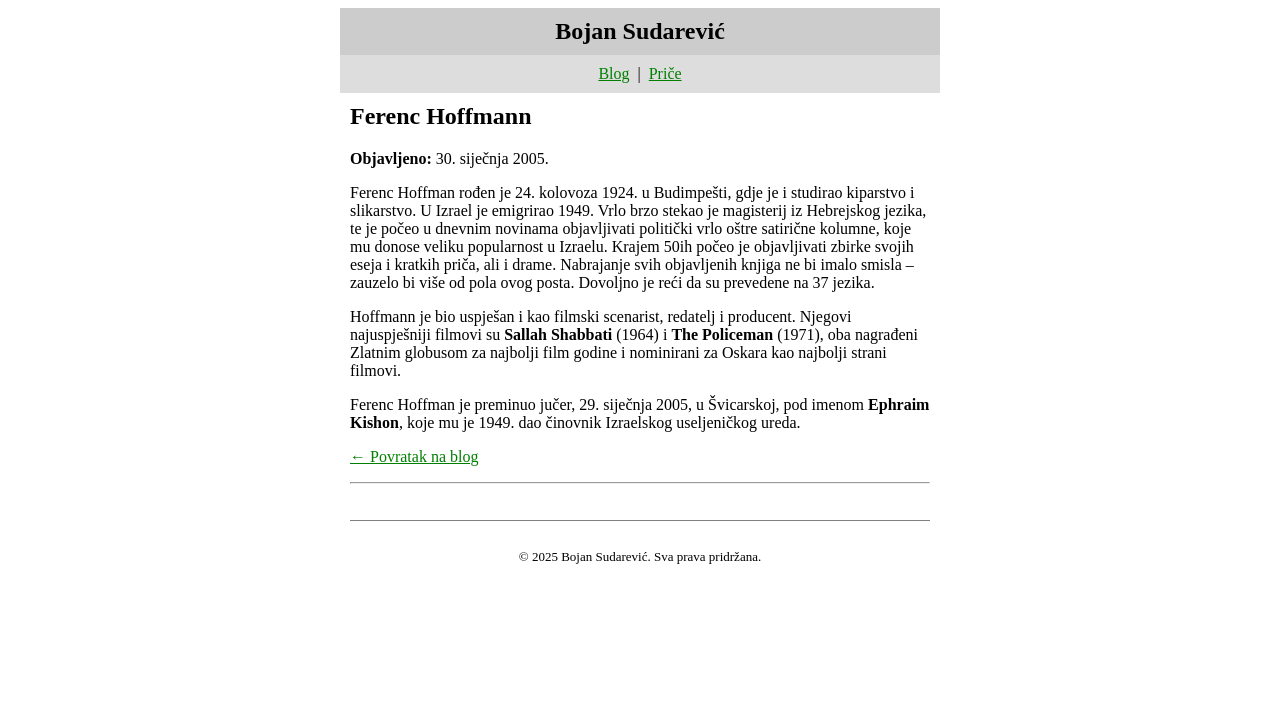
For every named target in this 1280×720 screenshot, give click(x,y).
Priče (665, 73)
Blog (613, 73)
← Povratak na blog (414, 456)
